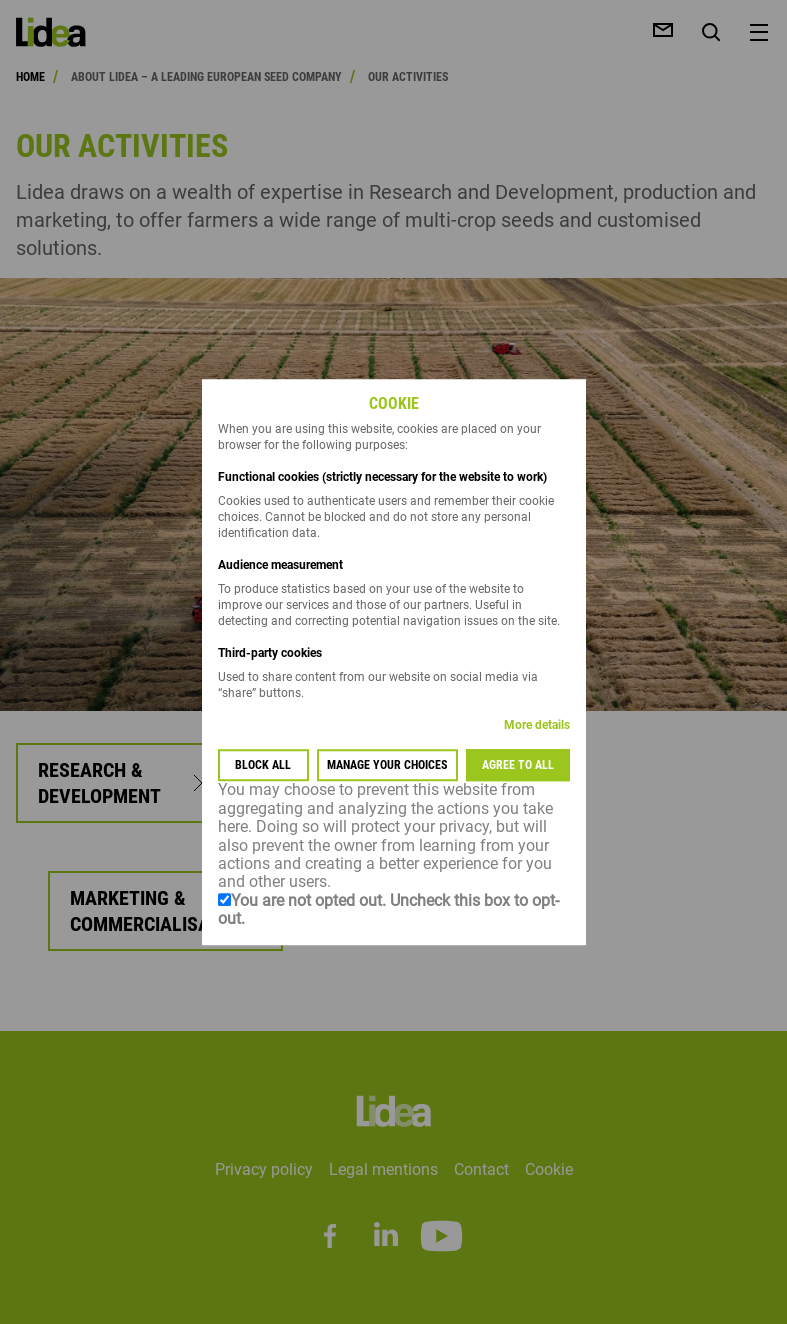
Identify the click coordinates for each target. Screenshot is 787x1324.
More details (537, 726)
